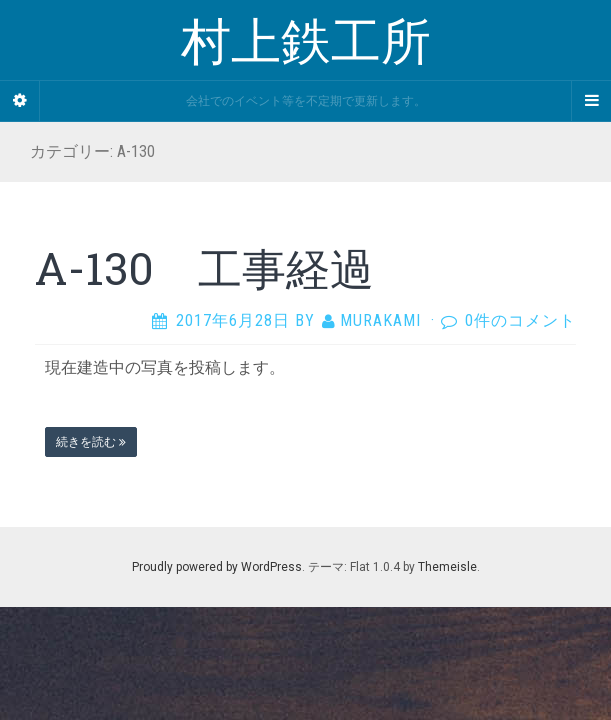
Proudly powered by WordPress (217, 567)
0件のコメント (520, 320)
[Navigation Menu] (591, 101)
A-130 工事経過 (204, 268)
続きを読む (91, 442)
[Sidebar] (20, 101)
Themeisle (447, 567)
